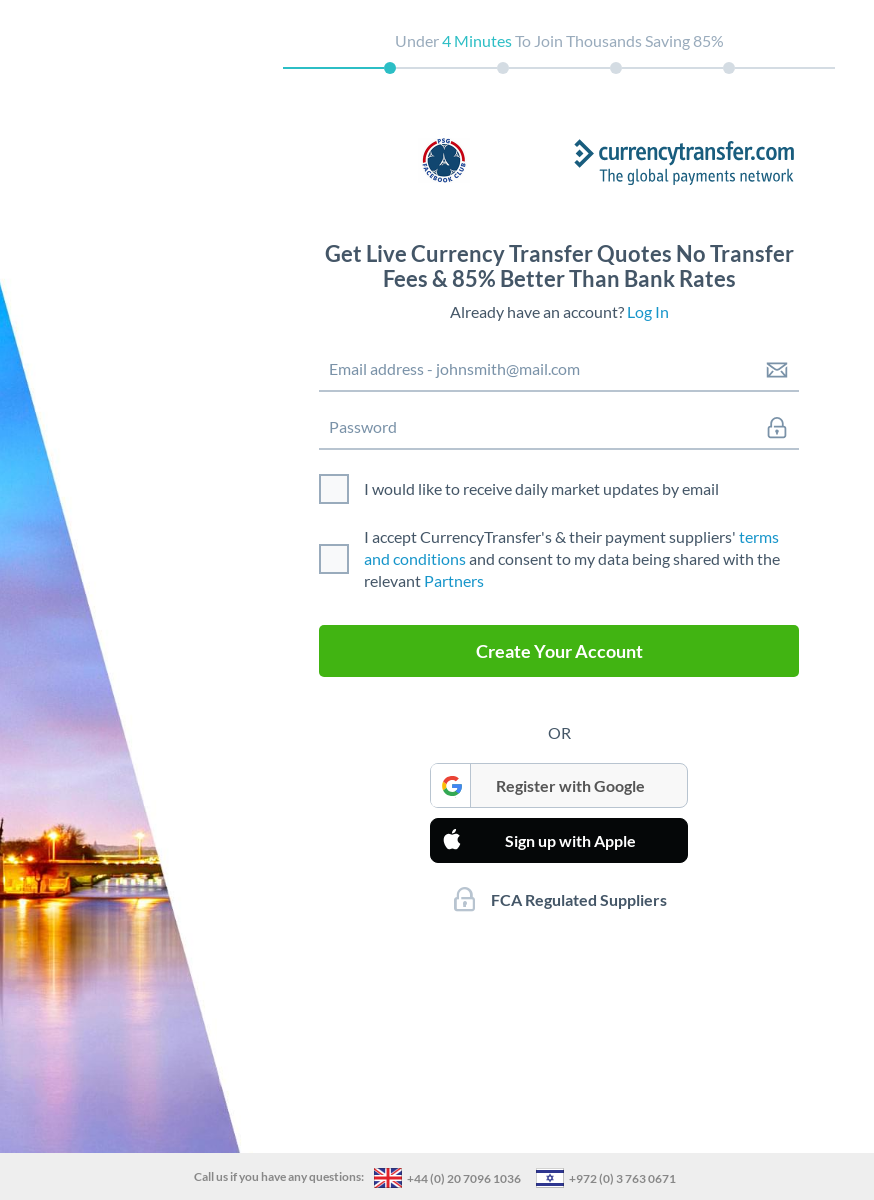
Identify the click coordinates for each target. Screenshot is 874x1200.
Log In (648, 311)
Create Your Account (559, 651)
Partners (454, 580)
